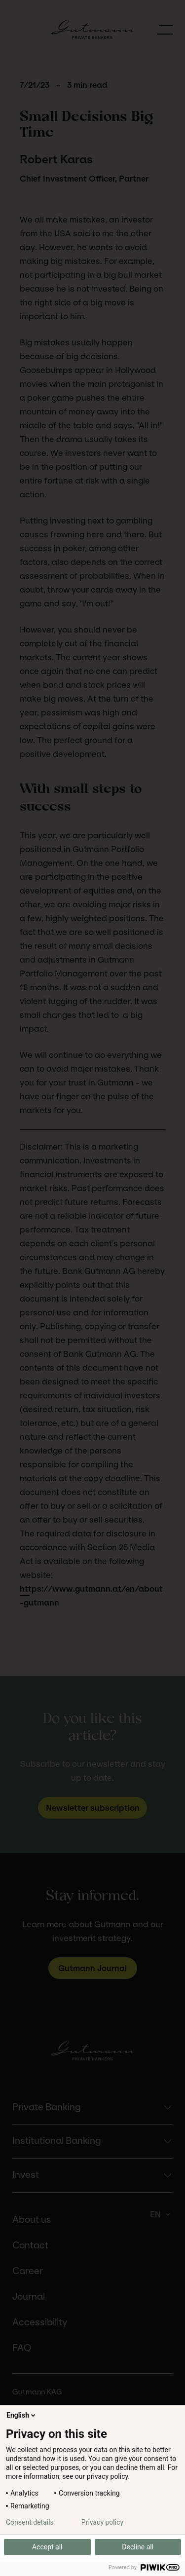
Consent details (30, 2522)
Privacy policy (102, 2522)
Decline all (137, 2547)
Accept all (47, 2547)
